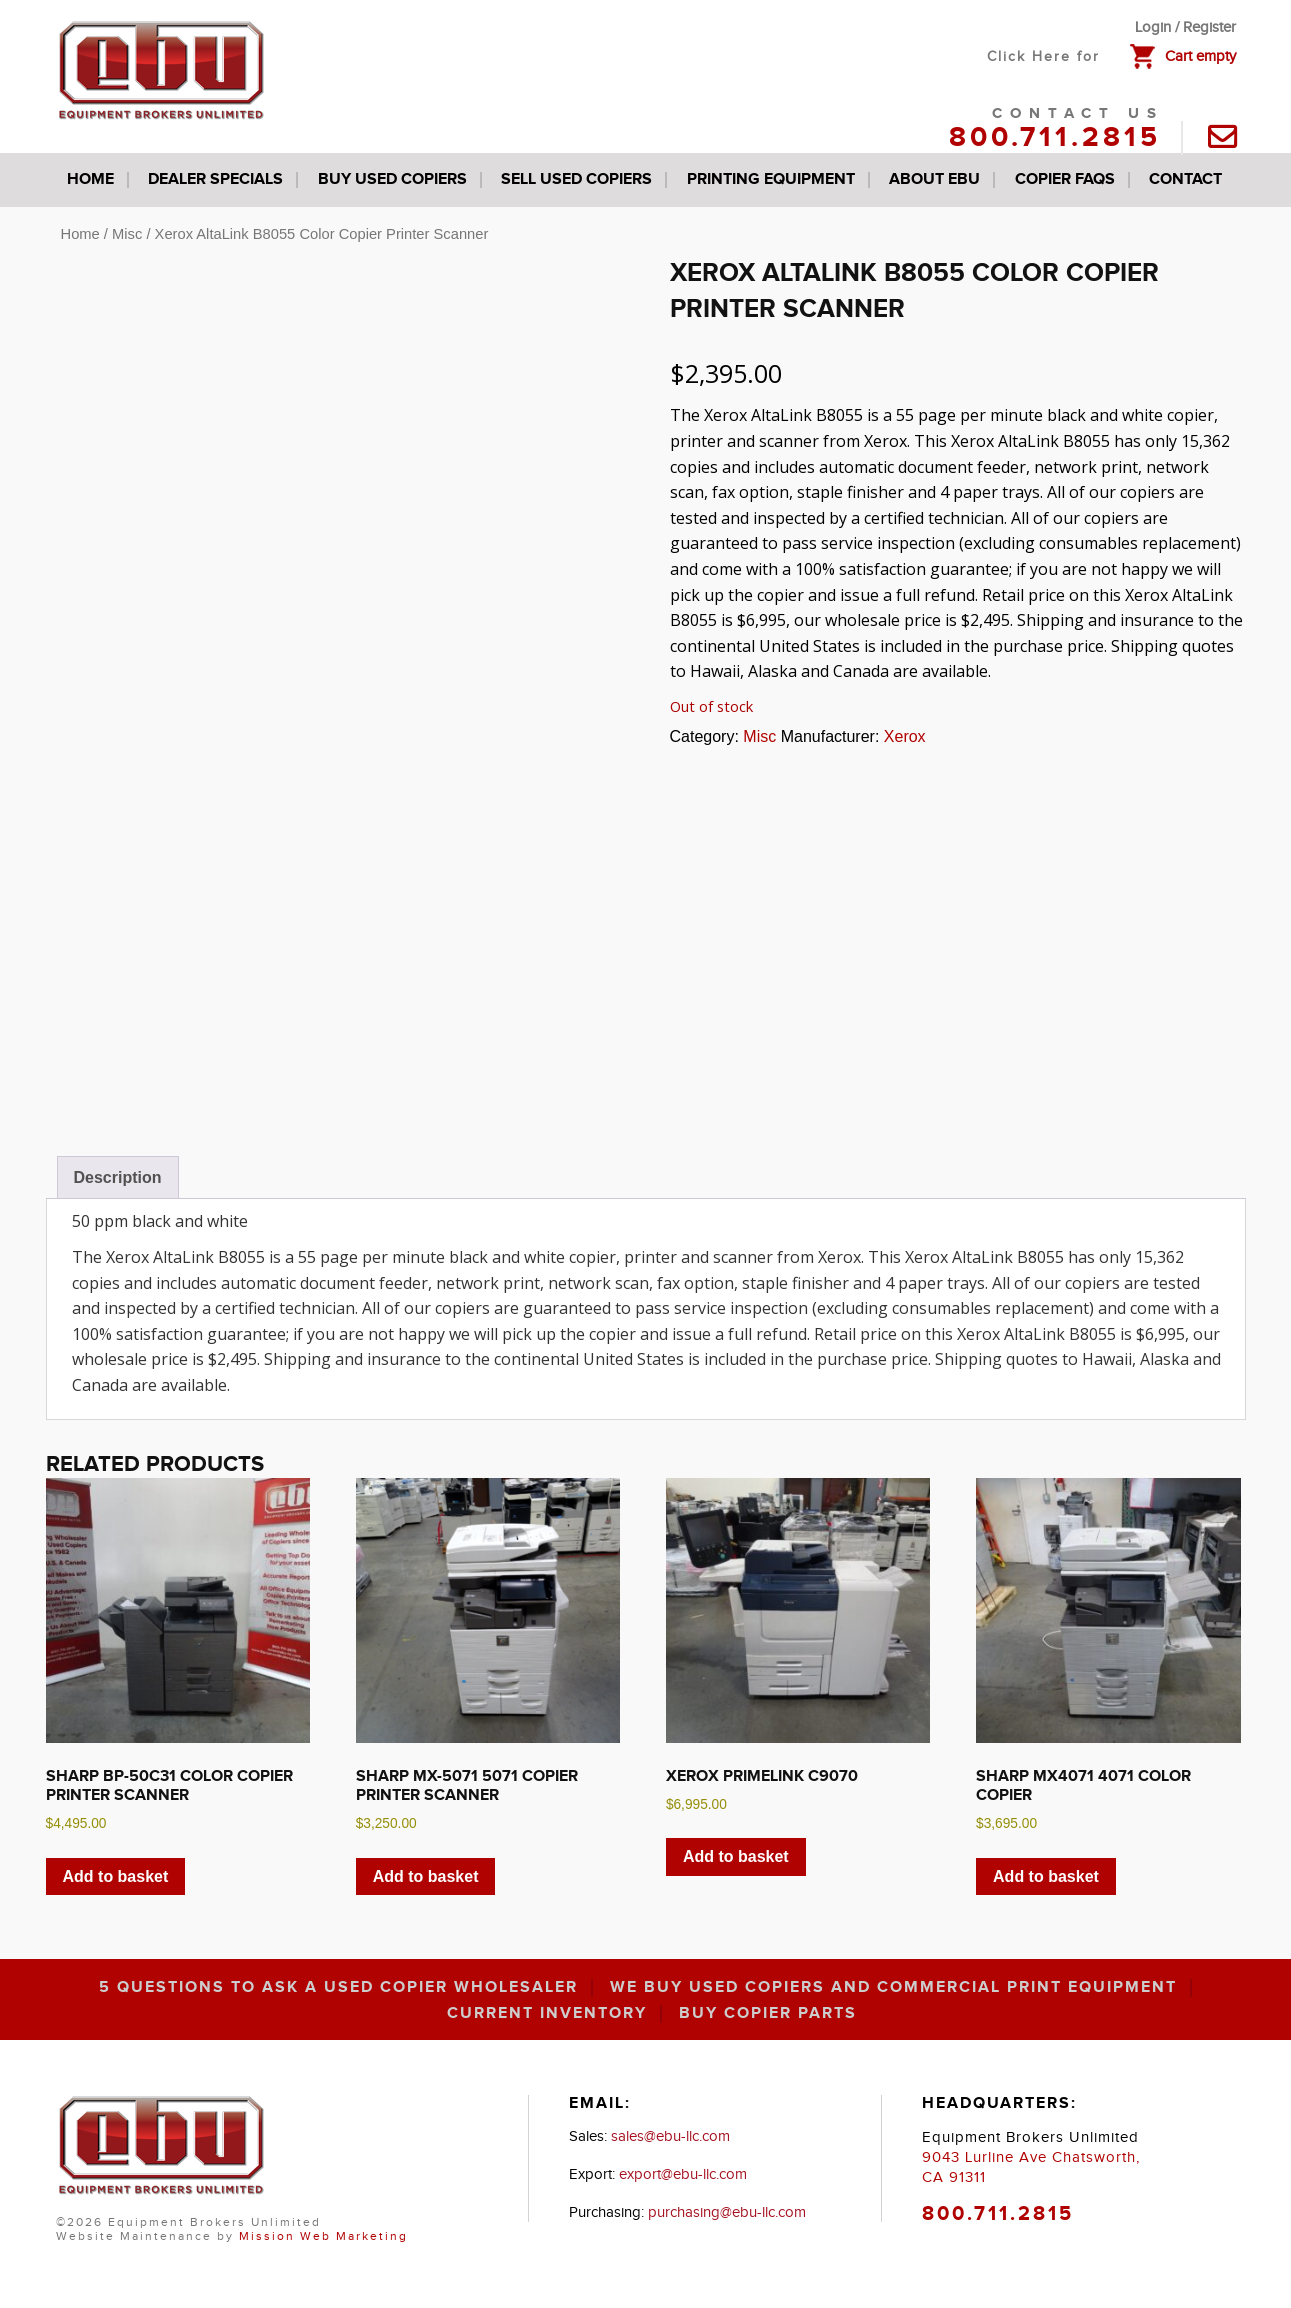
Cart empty (1200, 56)
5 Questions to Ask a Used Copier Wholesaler (338, 1988)
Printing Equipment (771, 179)
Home (90, 179)
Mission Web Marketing (323, 2236)
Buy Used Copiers (392, 179)
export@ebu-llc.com (683, 2174)
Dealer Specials (215, 179)
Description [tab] (118, 1177)
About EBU (934, 179)
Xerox (905, 736)
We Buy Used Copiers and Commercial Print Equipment (893, 1988)
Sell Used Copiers (576, 179)
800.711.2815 (1055, 138)
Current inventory (547, 2014)
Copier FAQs (1065, 179)
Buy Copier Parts (768, 2014)
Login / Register (1185, 27)
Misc (127, 234)
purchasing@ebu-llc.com (727, 2212)
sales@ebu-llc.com (670, 2136)
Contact (1185, 179)
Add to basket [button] (116, 1876)
